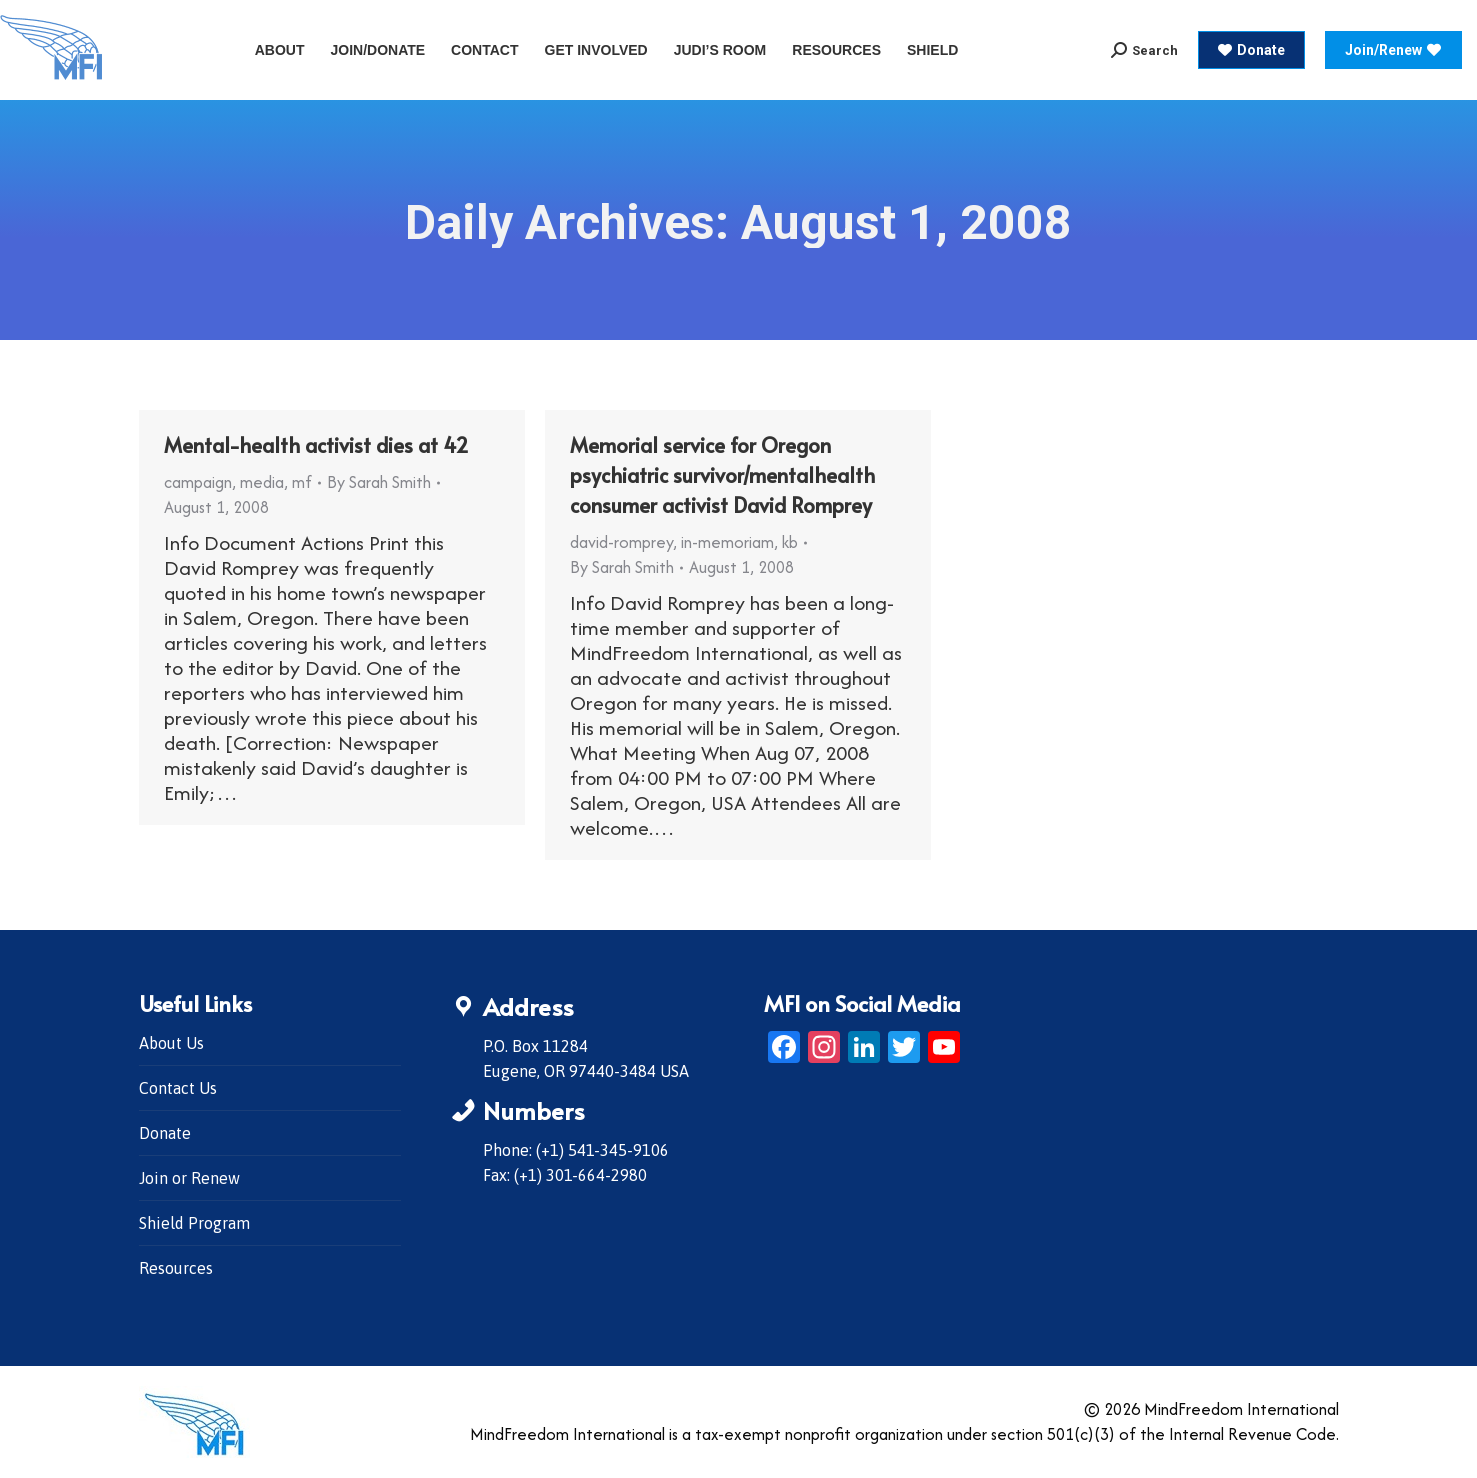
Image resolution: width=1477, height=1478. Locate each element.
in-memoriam (727, 542)
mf (302, 482)
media (262, 482)
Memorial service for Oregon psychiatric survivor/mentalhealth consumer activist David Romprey (722, 475)
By (379, 482)
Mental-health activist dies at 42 (316, 445)
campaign (198, 482)
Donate (165, 1133)
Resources (176, 1268)
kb (790, 542)
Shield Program (194, 1223)
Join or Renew (189, 1178)
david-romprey (621, 542)
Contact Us (178, 1088)
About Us (171, 1043)
